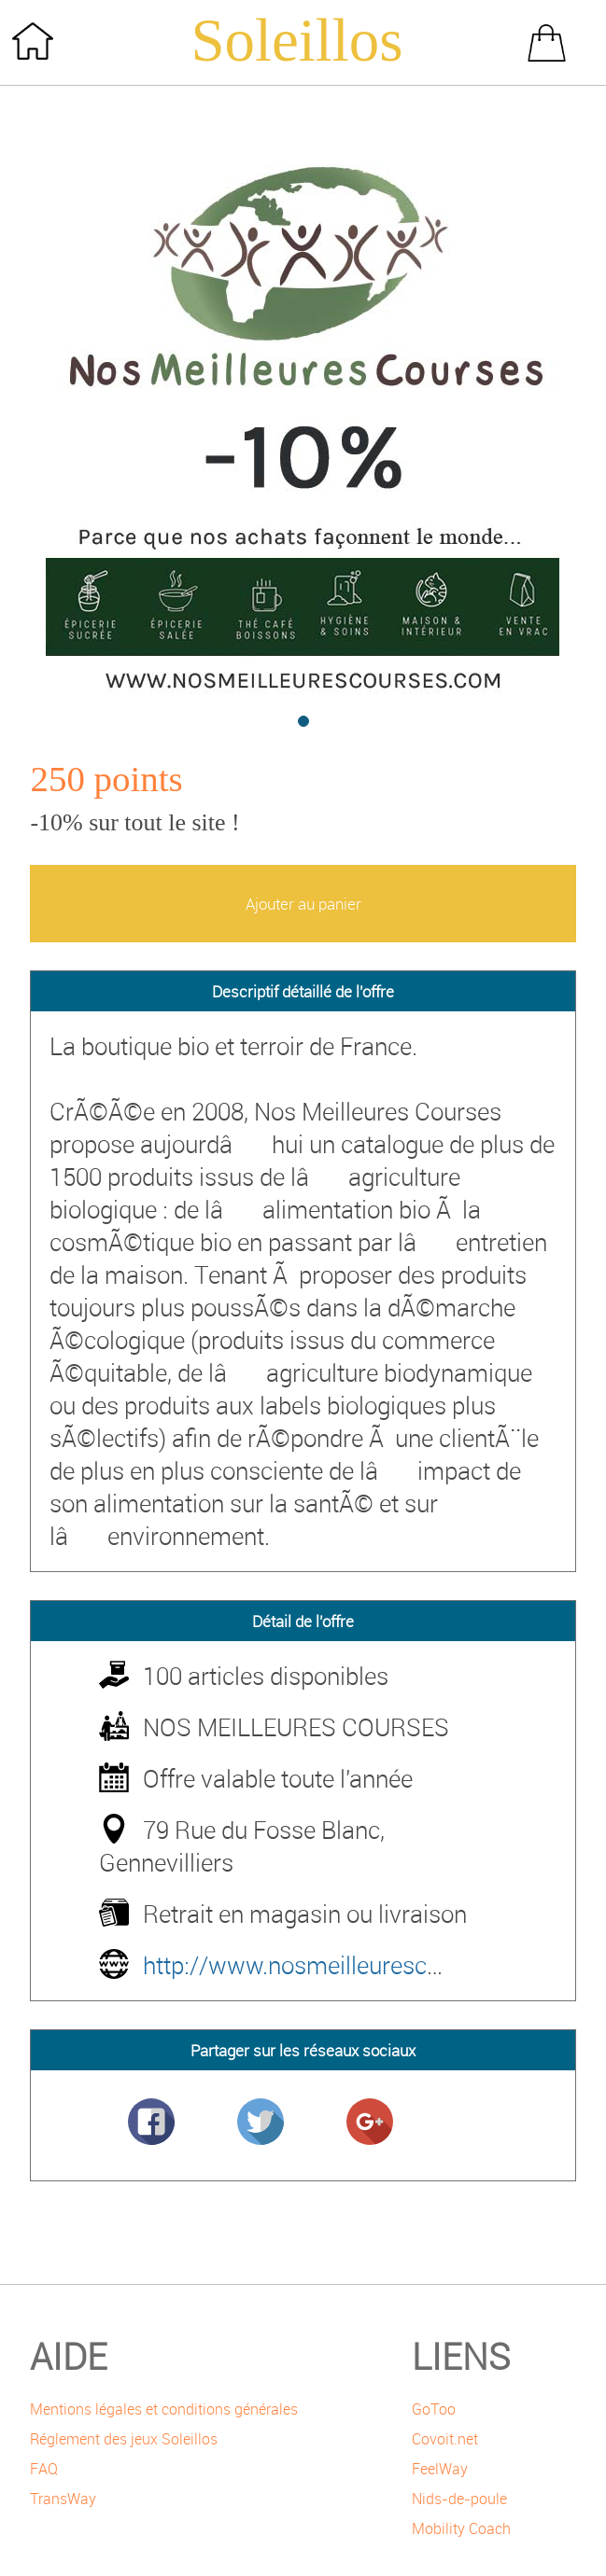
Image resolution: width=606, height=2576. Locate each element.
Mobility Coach (461, 2528)
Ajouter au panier (303, 903)
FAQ (44, 2468)
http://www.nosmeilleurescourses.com (346, 1965)
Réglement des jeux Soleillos (124, 2439)
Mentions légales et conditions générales (164, 2409)
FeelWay (440, 2468)
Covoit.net (445, 2439)
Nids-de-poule (459, 2498)
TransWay (63, 2498)
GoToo (434, 2409)
